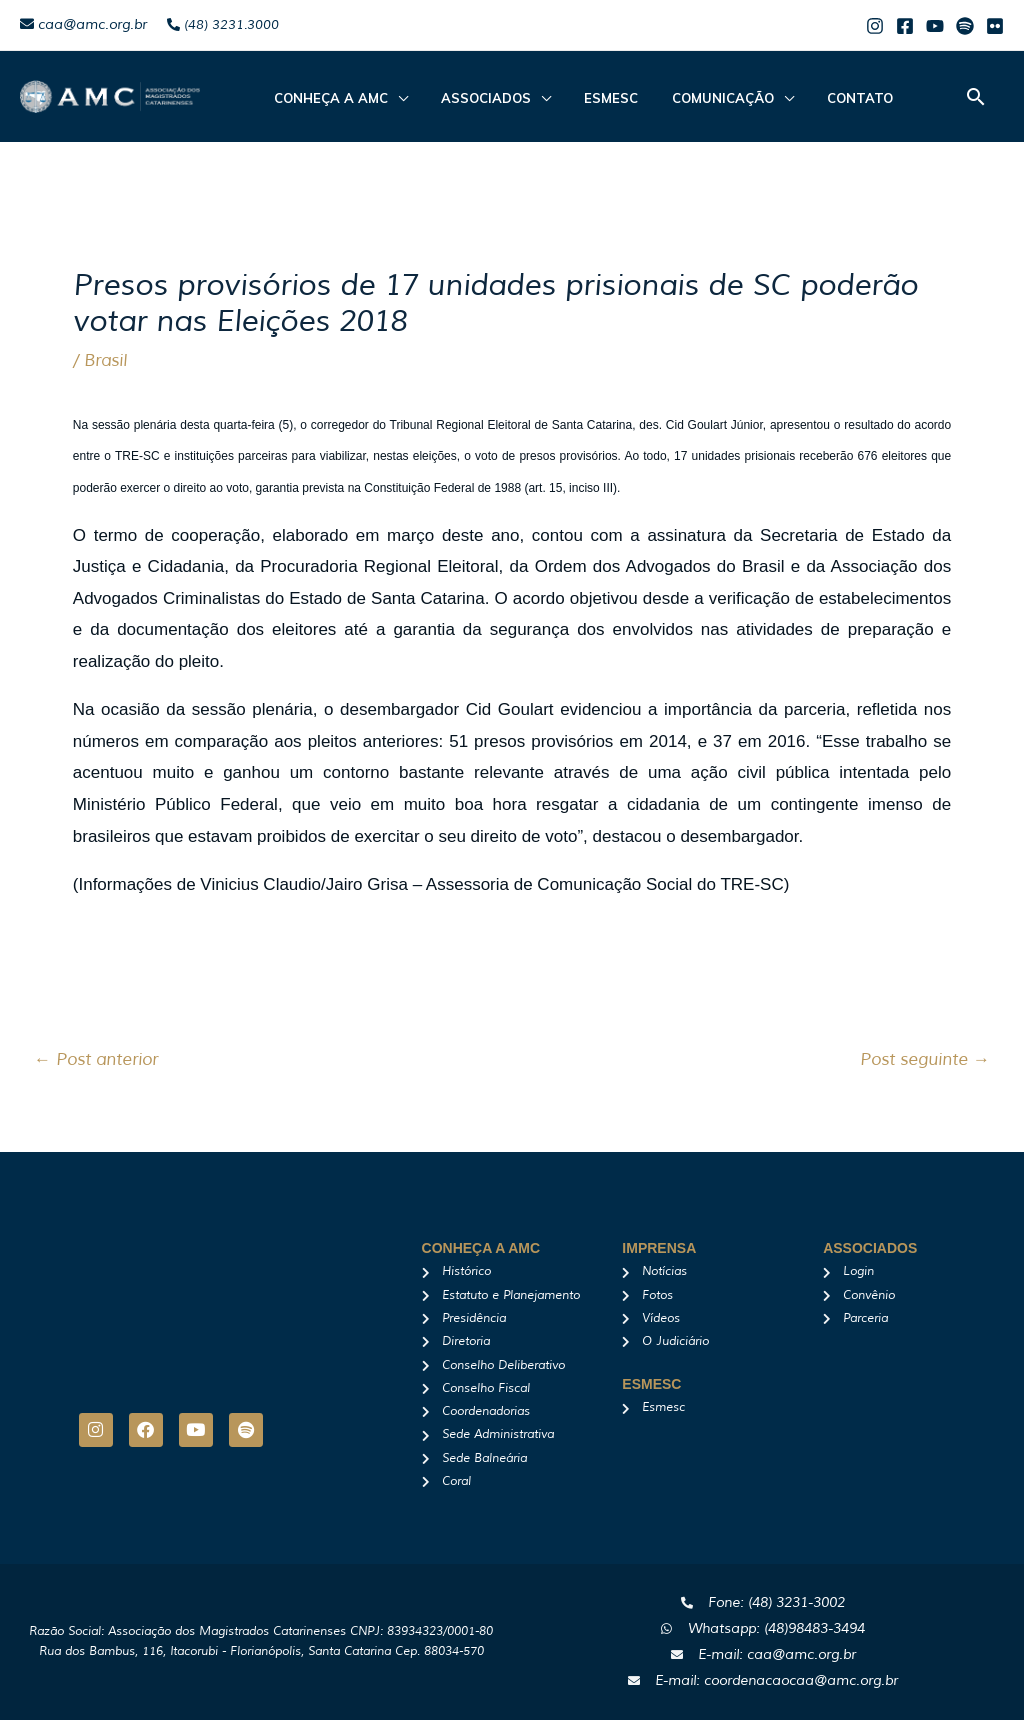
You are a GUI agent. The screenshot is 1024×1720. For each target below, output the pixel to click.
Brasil (105, 360)
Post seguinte (925, 1059)
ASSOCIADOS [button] (472, 98)
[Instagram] (875, 26)
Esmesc (588, 98)
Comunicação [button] (690, 98)
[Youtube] (935, 26)
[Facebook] (905, 26)
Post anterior (96, 1059)
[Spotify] (965, 26)
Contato (818, 98)
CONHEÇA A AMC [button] (326, 98)
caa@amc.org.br (83, 24)
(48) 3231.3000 (223, 25)
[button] (976, 96)
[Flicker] (995, 26)
